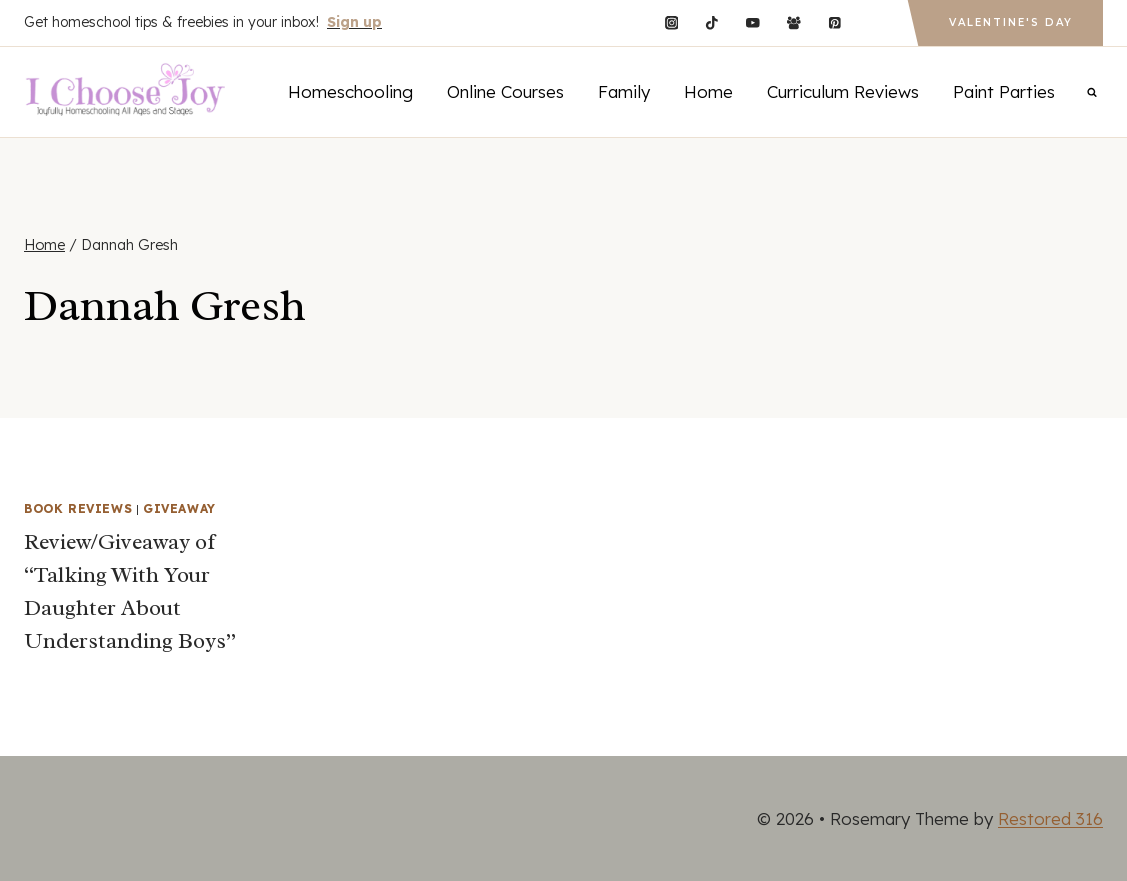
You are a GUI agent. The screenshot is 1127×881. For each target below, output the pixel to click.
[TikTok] (712, 22)
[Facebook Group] (793, 22)
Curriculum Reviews (843, 91)
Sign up (354, 22)
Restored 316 (1050, 818)
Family (624, 91)
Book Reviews (78, 508)
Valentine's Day (1011, 22)
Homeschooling (350, 91)
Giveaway (179, 508)
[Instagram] (671, 22)
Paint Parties (1004, 91)
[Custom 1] (875, 22)
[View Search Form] (1092, 92)
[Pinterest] (834, 22)
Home (708, 91)
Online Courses (505, 91)
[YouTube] (752, 22)
